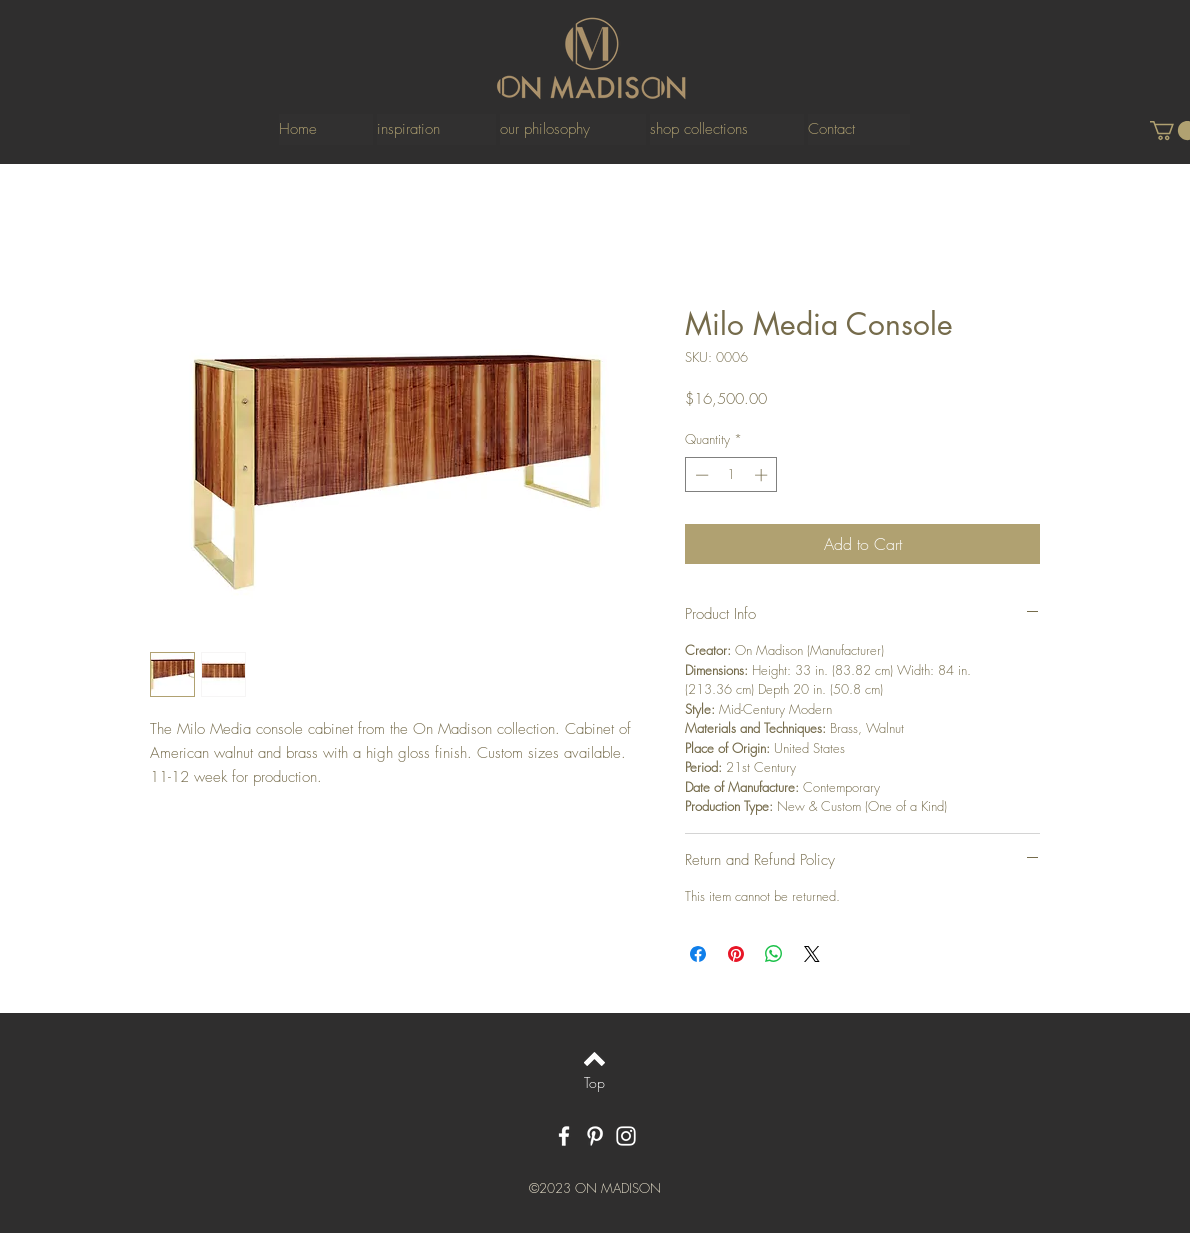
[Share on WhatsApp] (774, 954)
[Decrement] (700, 475)
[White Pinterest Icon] (595, 1136)
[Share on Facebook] (698, 954)
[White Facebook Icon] (564, 1136)
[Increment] (763, 475)
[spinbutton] (731, 475)
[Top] (594, 1083)
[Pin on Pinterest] (736, 954)
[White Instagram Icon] (626, 1136)
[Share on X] (812, 954)
